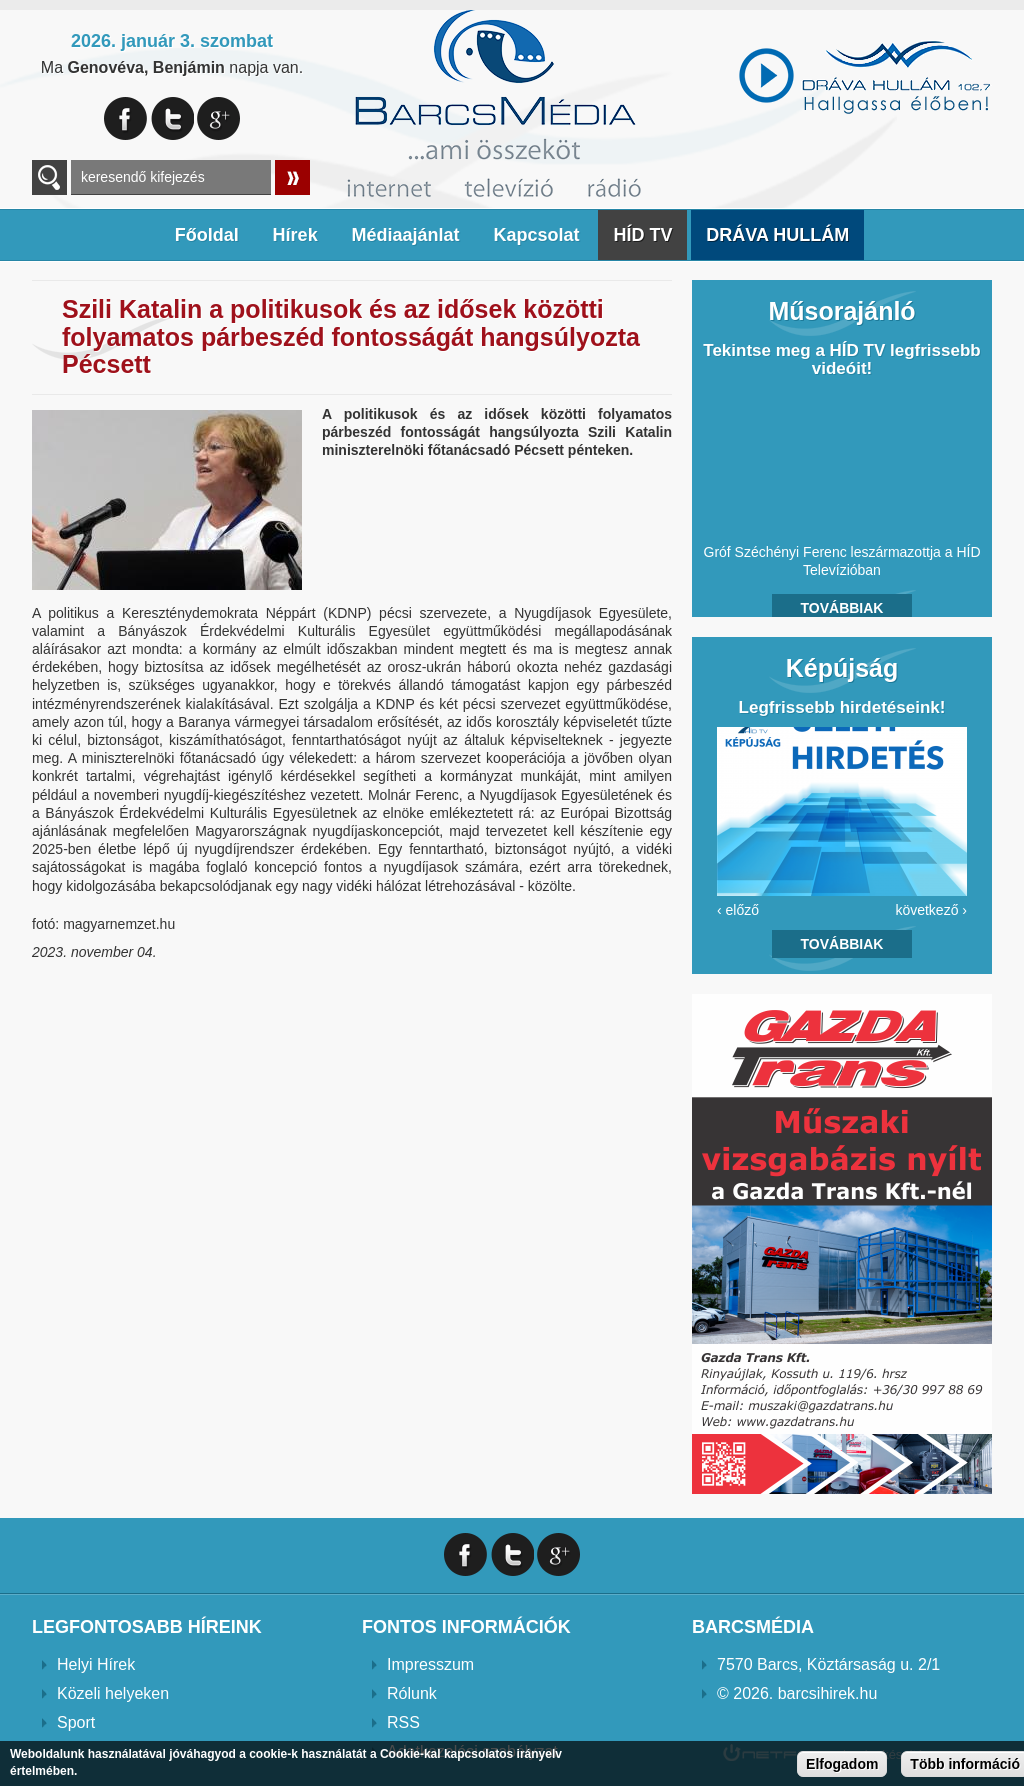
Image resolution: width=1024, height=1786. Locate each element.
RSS (403, 1722)
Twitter (172, 118)
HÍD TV (642, 235)
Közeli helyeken (113, 1693)
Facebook (125, 118)
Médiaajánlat (406, 235)
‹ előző (738, 910)
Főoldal (207, 235)
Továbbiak (842, 608)
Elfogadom (842, 1764)
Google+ (218, 118)
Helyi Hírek (96, 1664)
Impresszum (430, 1664)
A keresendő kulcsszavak (49, 177)
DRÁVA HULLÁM (777, 235)
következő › (931, 910)
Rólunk (412, 1693)
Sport (76, 1722)
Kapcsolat (536, 235)
